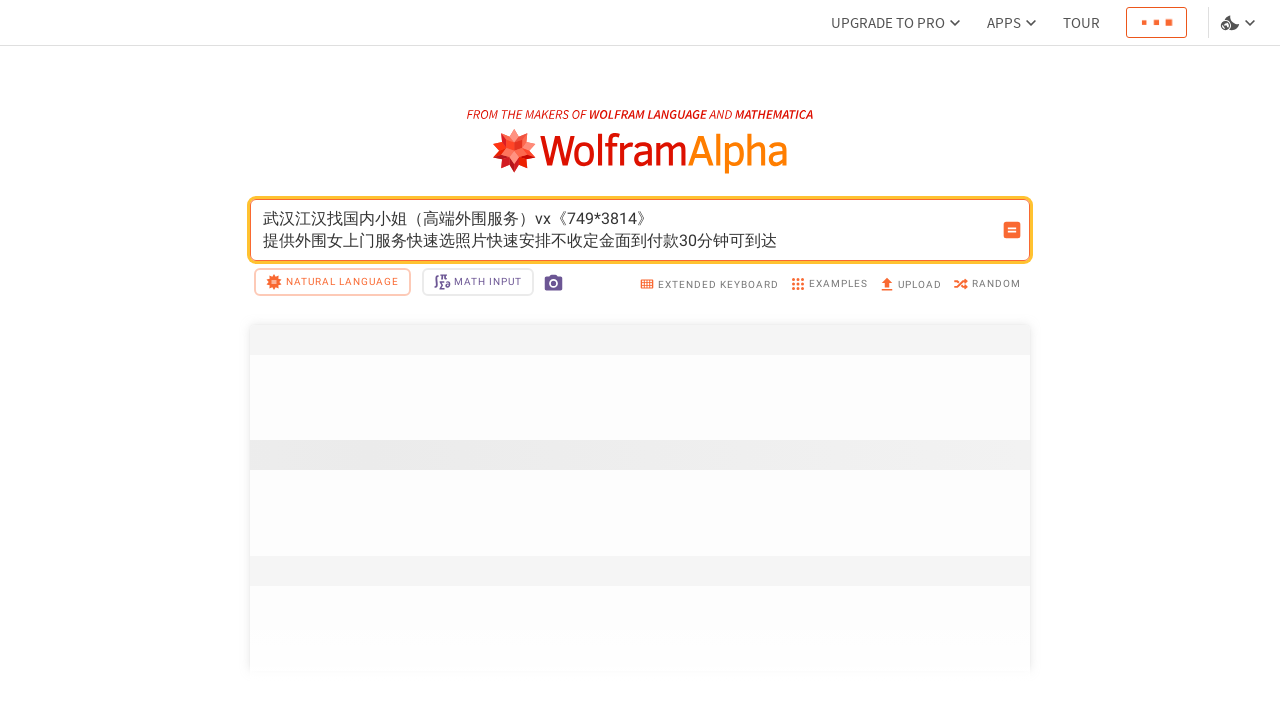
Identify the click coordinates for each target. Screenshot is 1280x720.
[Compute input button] (1012, 230)
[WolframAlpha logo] (640, 151)
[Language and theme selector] (1240, 23)
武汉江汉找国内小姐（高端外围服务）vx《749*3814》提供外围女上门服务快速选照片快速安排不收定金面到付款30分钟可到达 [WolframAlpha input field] (627, 230)
